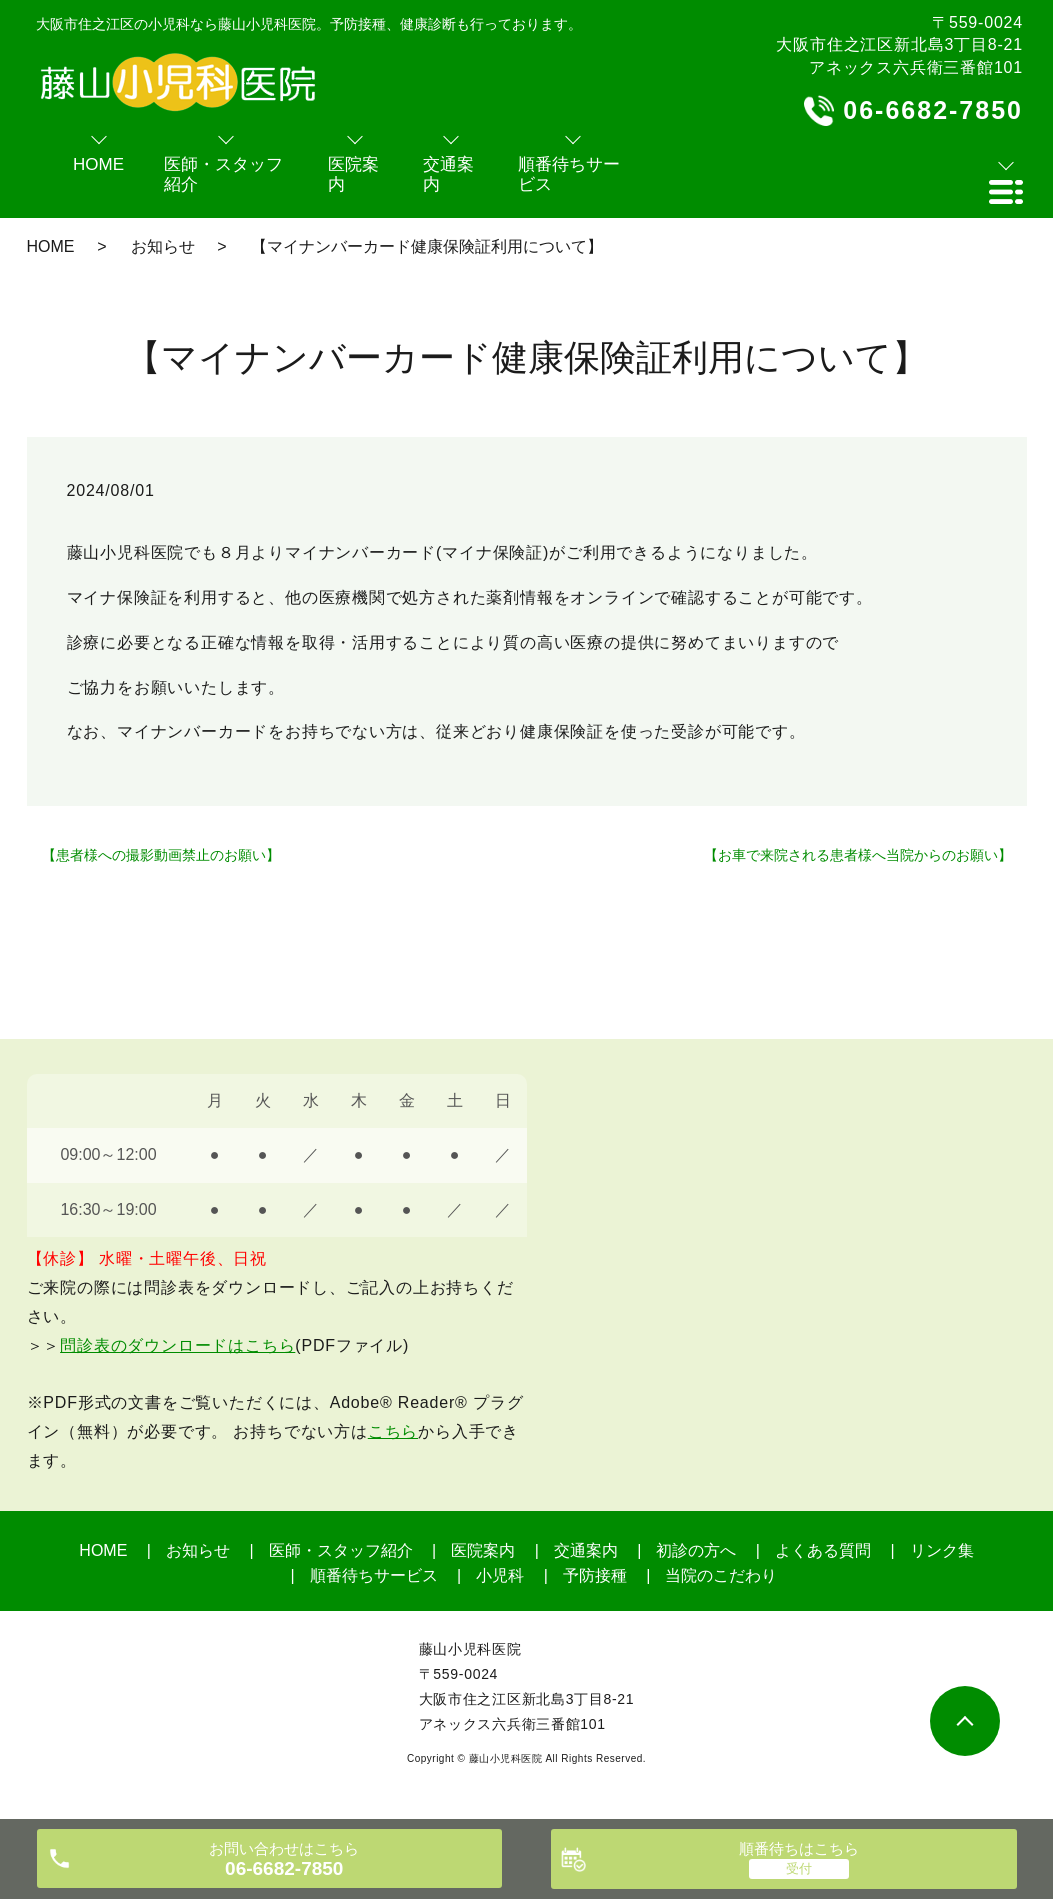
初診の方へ (696, 1550)
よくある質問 (823, 1550)
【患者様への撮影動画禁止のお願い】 (161, 855)
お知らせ (163, 246)
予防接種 (595, 1575)
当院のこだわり (721, 1575)
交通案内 (586, 1550)
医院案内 (483, 1550)
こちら (393, 1431)
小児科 (500, 1575)
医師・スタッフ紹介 (341, 1550)
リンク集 (942, 1550)
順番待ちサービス (374, 1575)
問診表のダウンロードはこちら (177, 1345)
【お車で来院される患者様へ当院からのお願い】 (858, 855)
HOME (51, 246)
